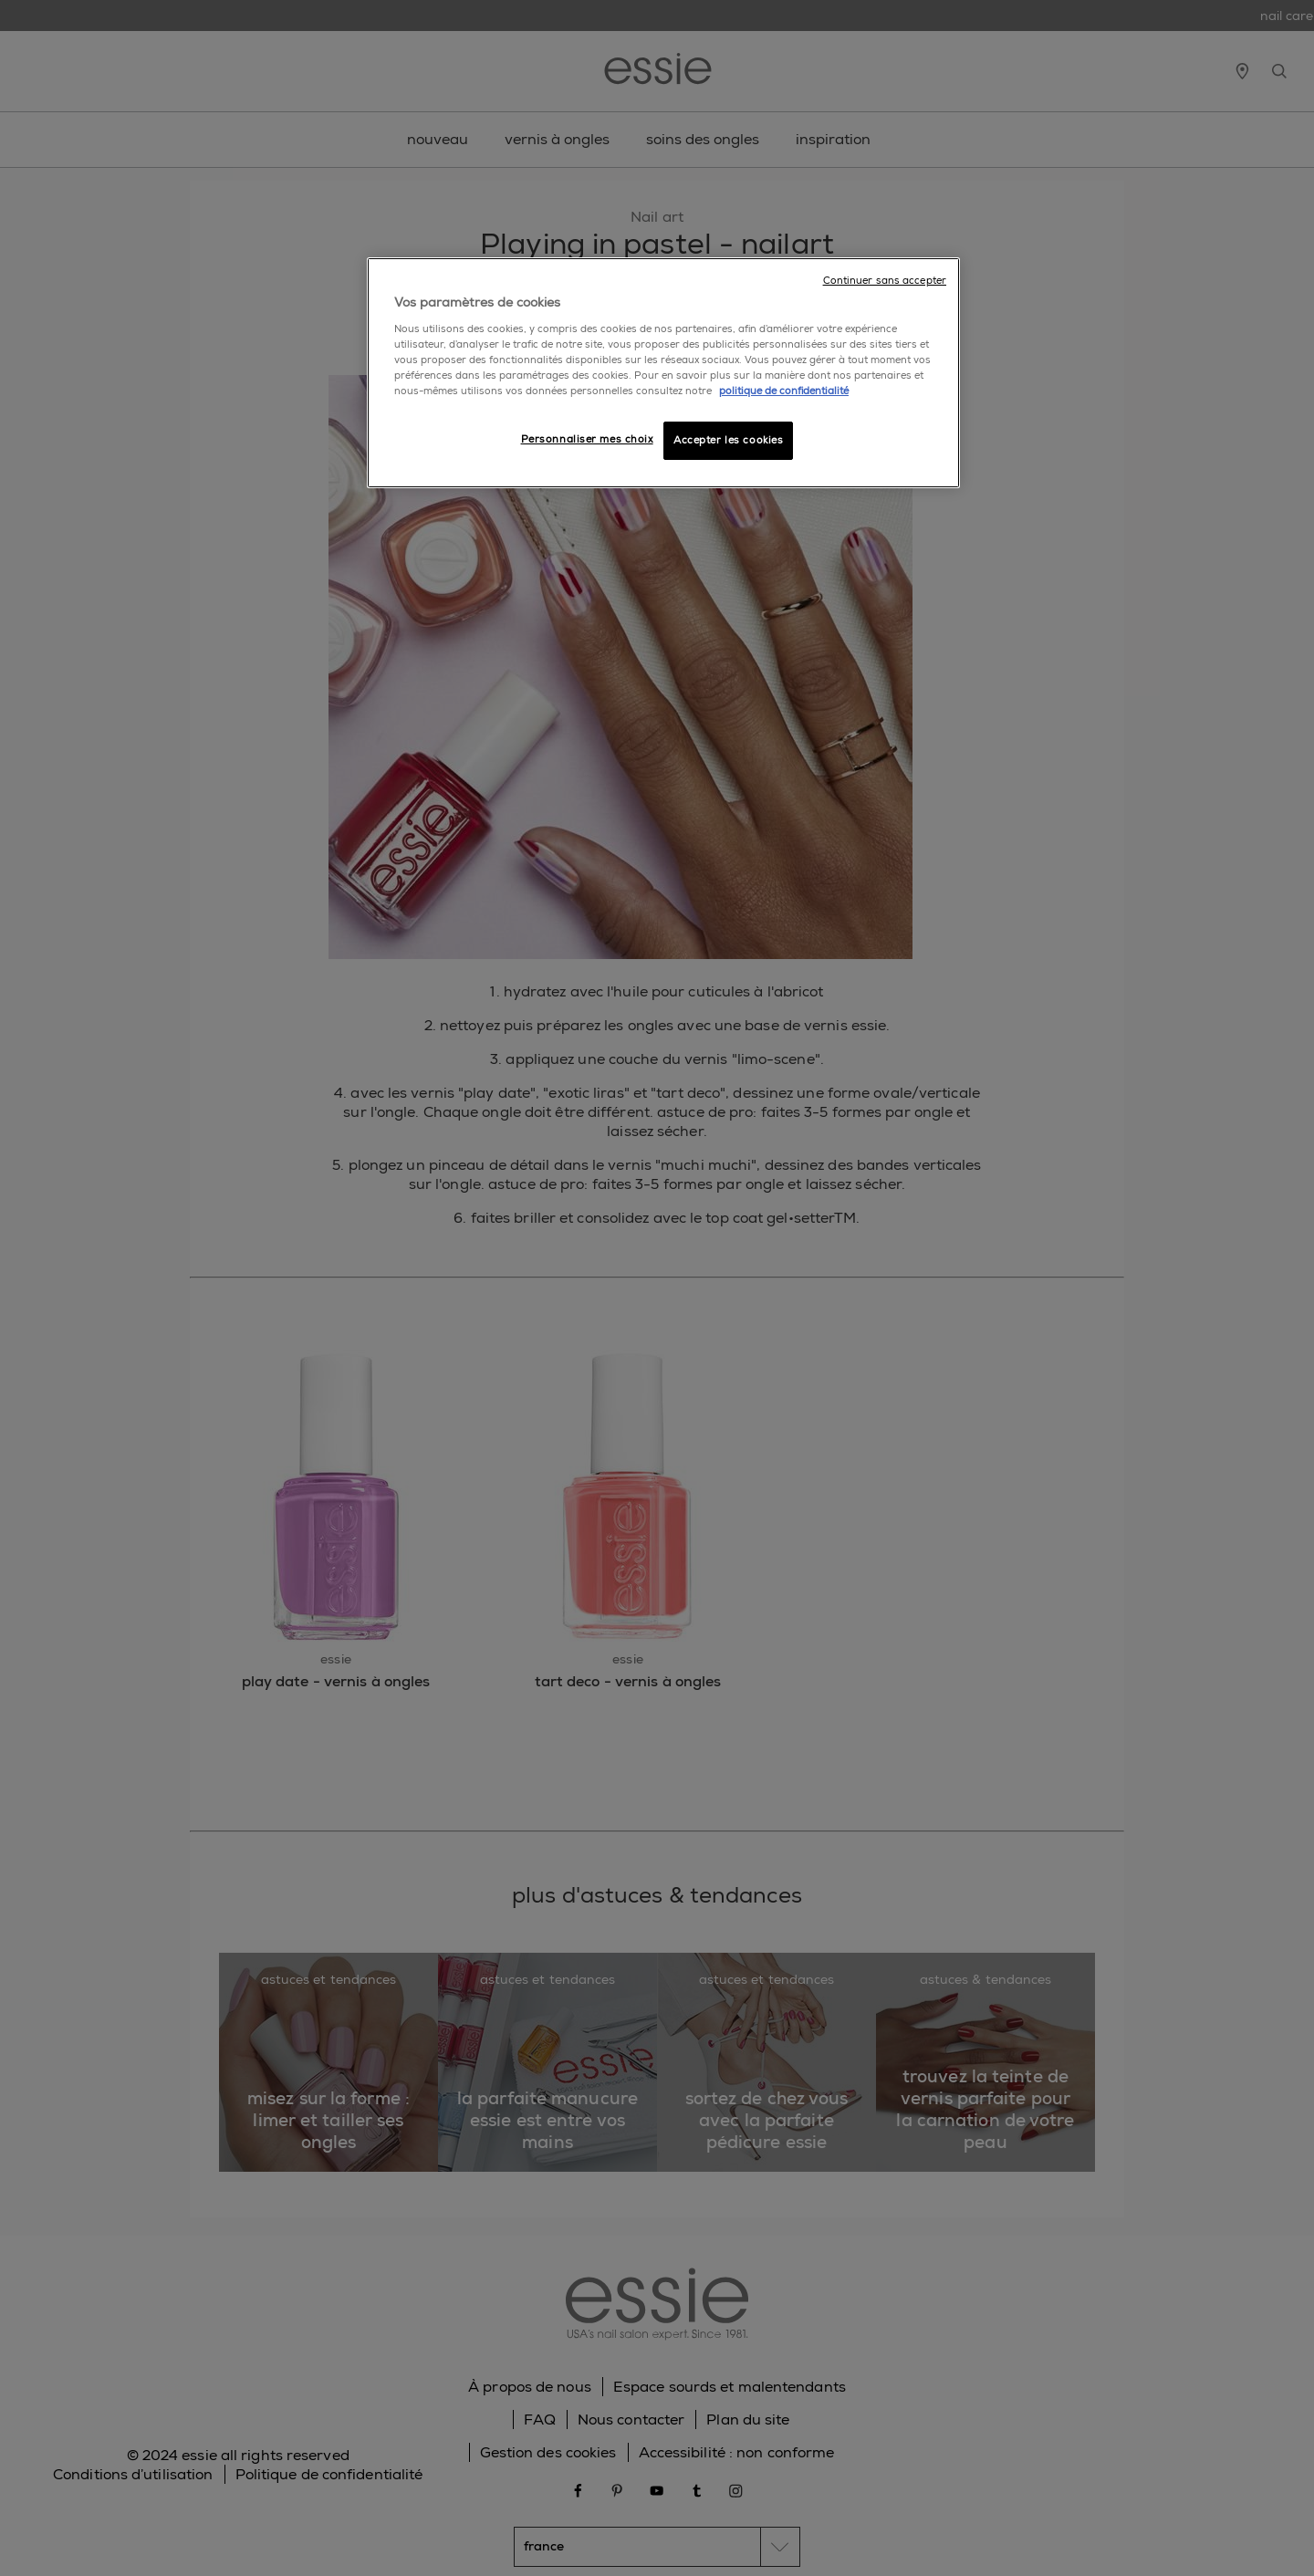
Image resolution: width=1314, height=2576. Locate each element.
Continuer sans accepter (884, 281)
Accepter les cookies (728, 440)
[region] (663, 372)
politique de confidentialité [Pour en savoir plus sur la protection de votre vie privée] (784, 391)
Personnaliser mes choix (587, 439)
